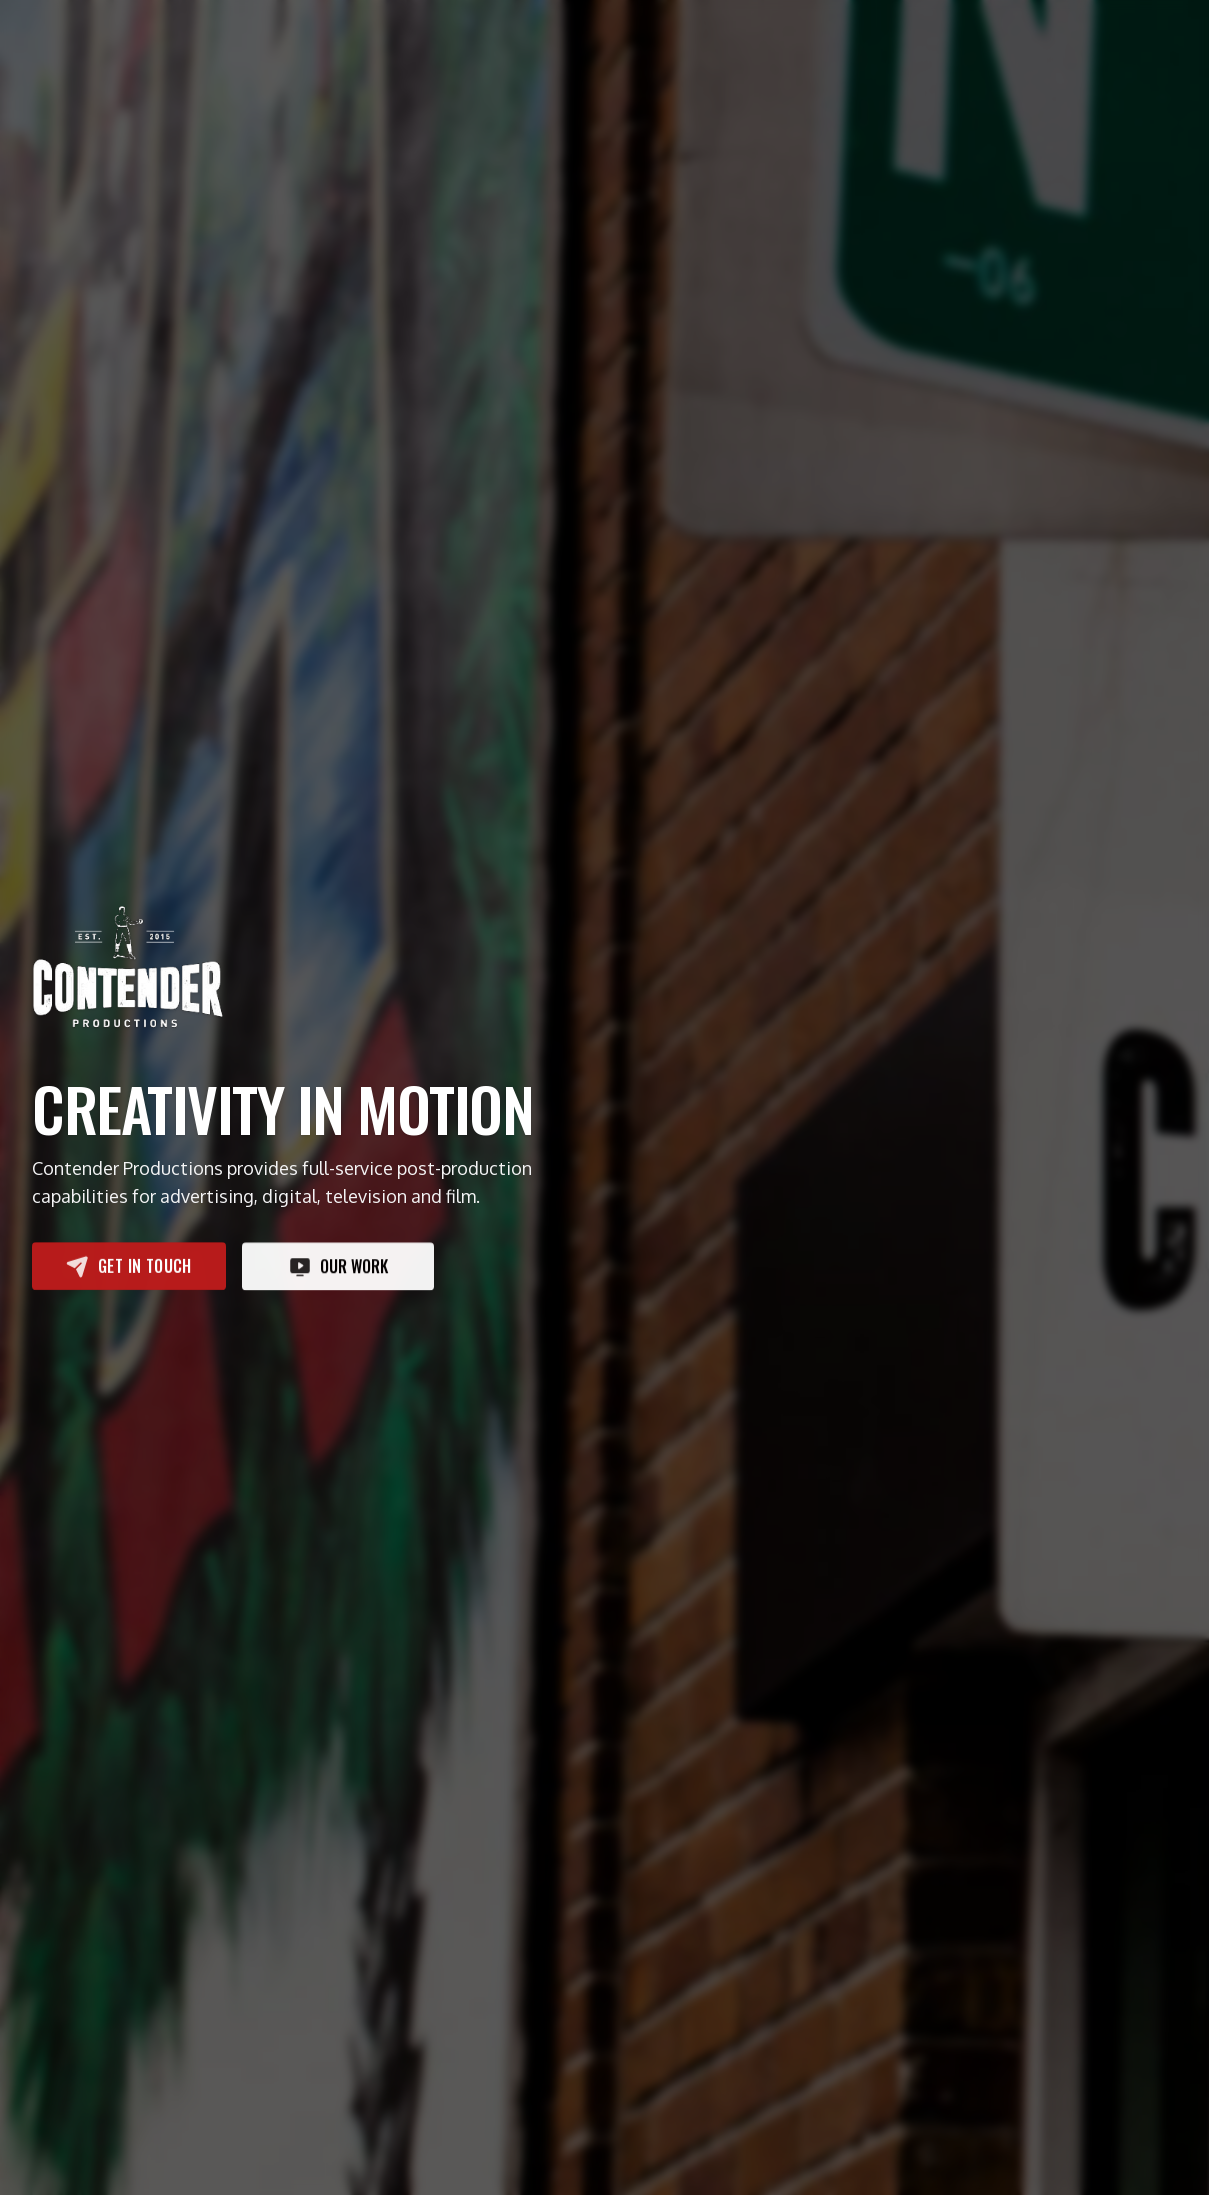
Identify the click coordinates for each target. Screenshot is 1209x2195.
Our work (338, 1267)
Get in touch (129, 1266)
